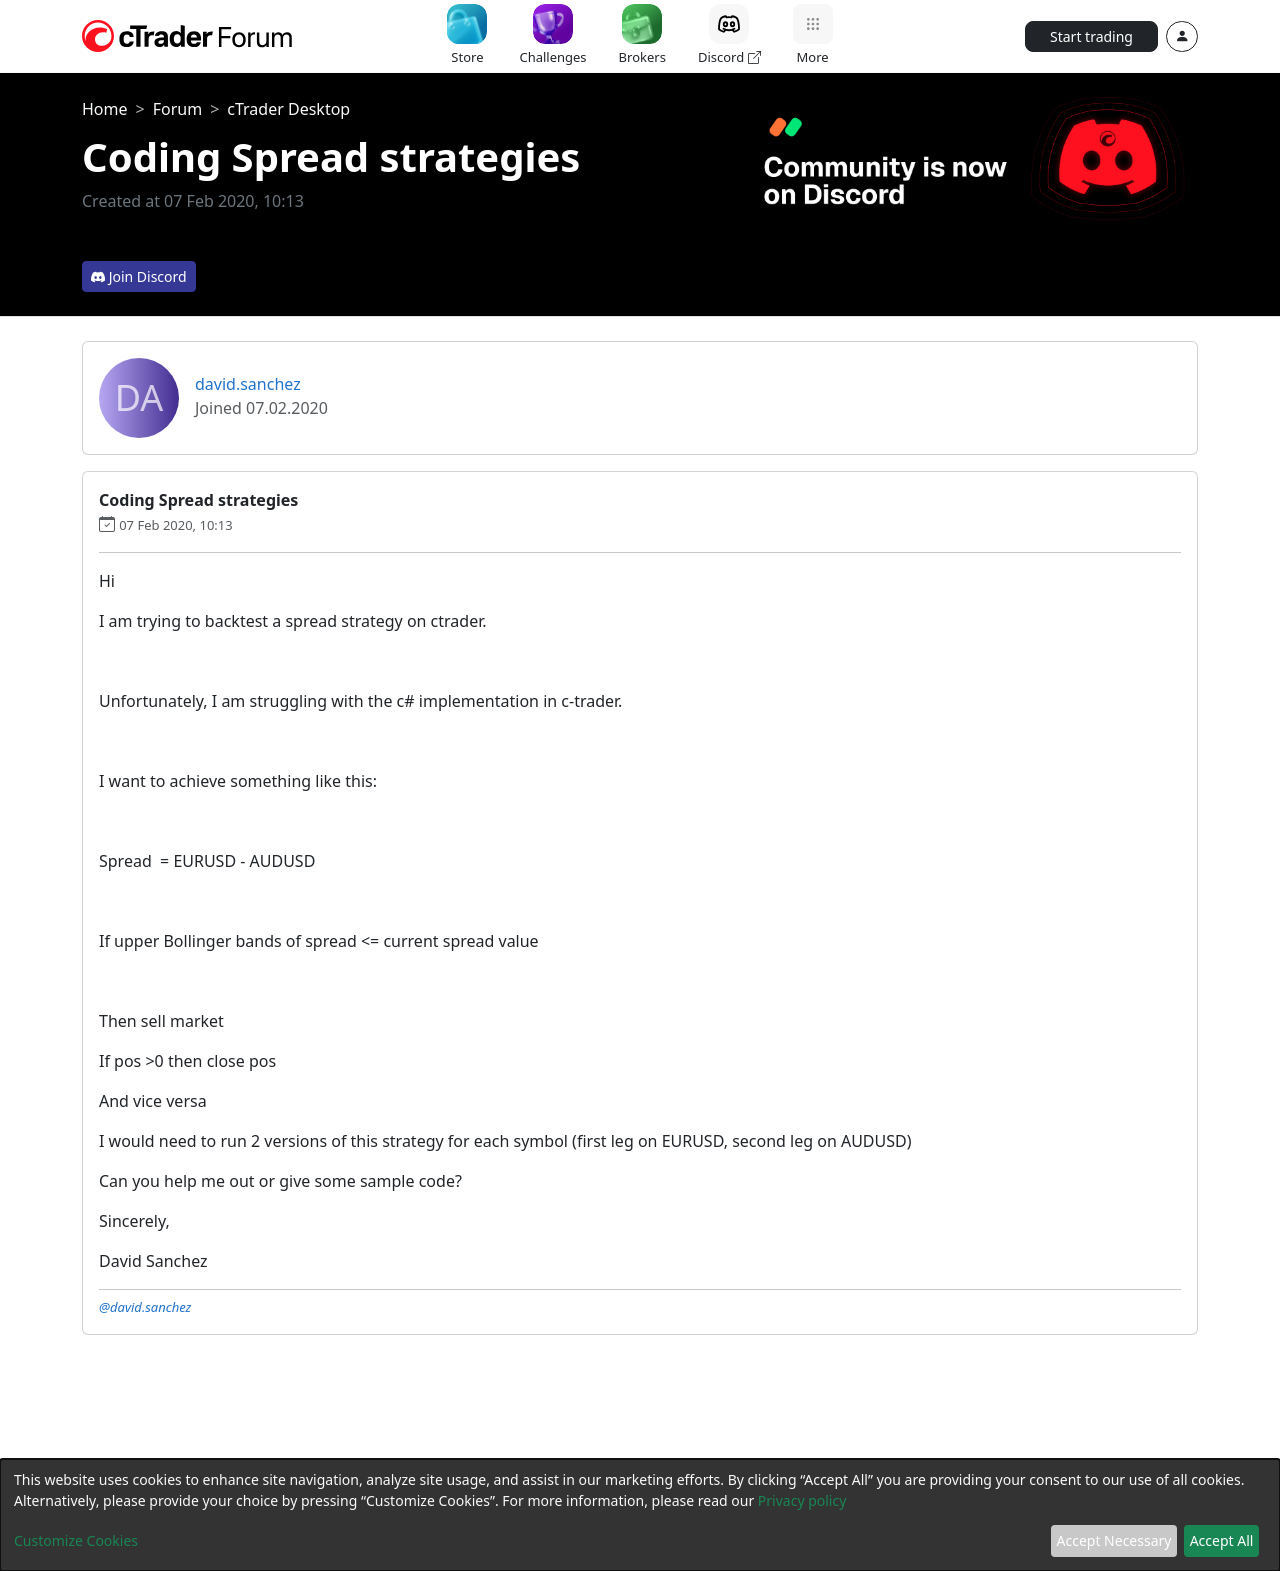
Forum (177, 109)
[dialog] (640, 1515)
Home (105, 109)
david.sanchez (248, 384)
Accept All (1222, 1540)
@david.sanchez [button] (145, 1307)
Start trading (1091, 36)
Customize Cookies (76, 1540)
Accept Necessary (1114, 1540)
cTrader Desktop (288, 109)
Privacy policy (802, 1500)
